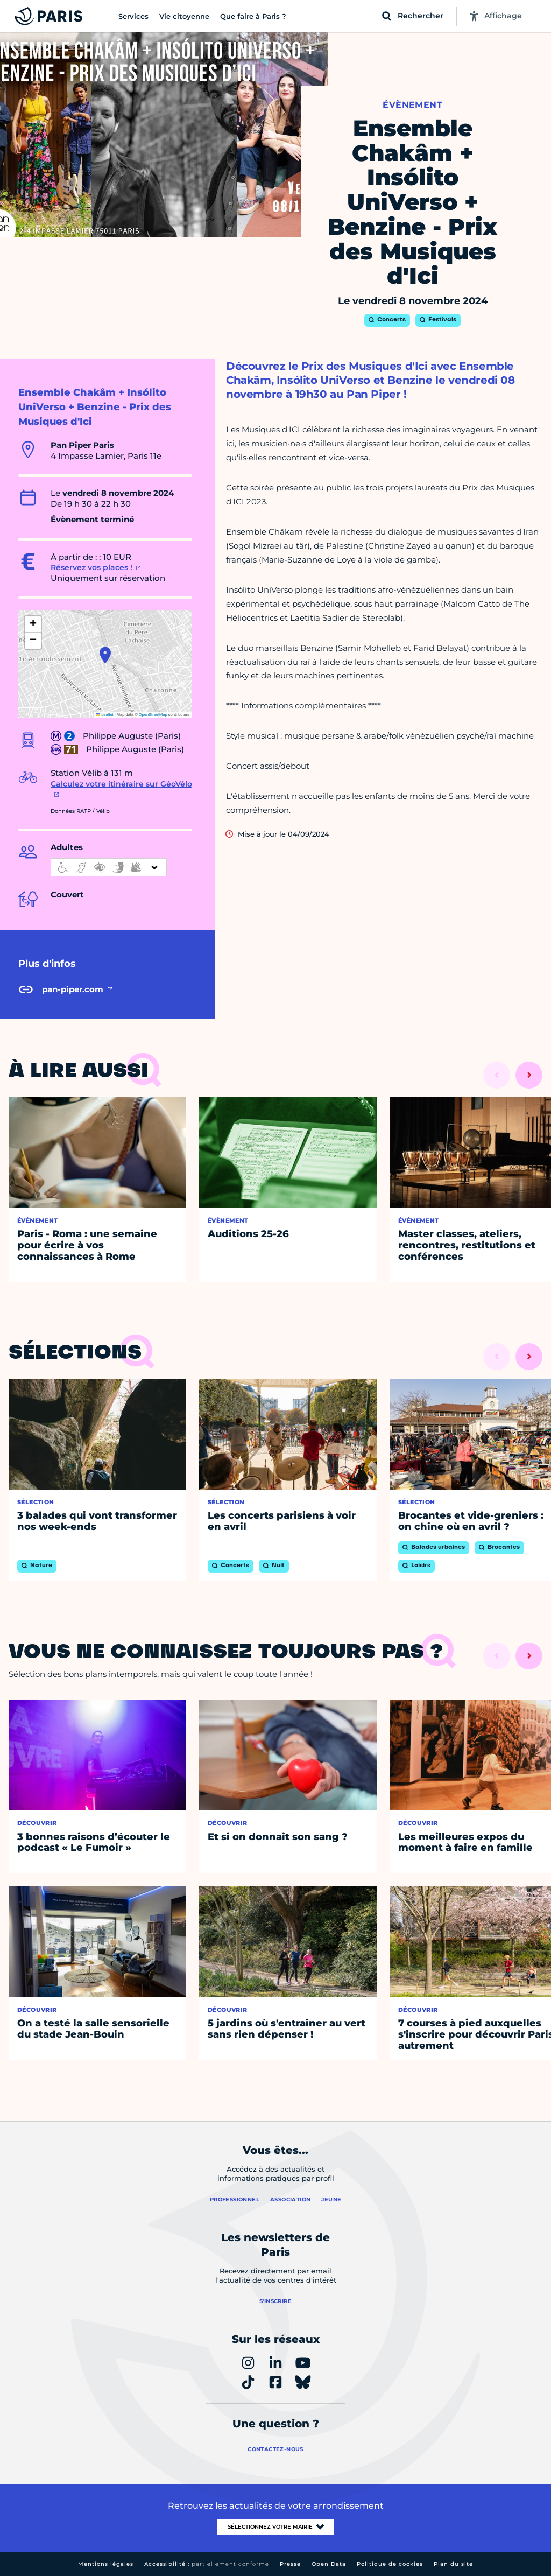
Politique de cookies (390, 2563)
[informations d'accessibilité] (109, 867)
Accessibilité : (206, 2563)
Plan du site (453, 2563)
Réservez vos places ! (91, 567)
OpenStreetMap (153, 714)
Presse (290, 2563)
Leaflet (105, 714)
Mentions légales (105, 2563)
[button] (105, 655)
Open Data (329, 2563)
